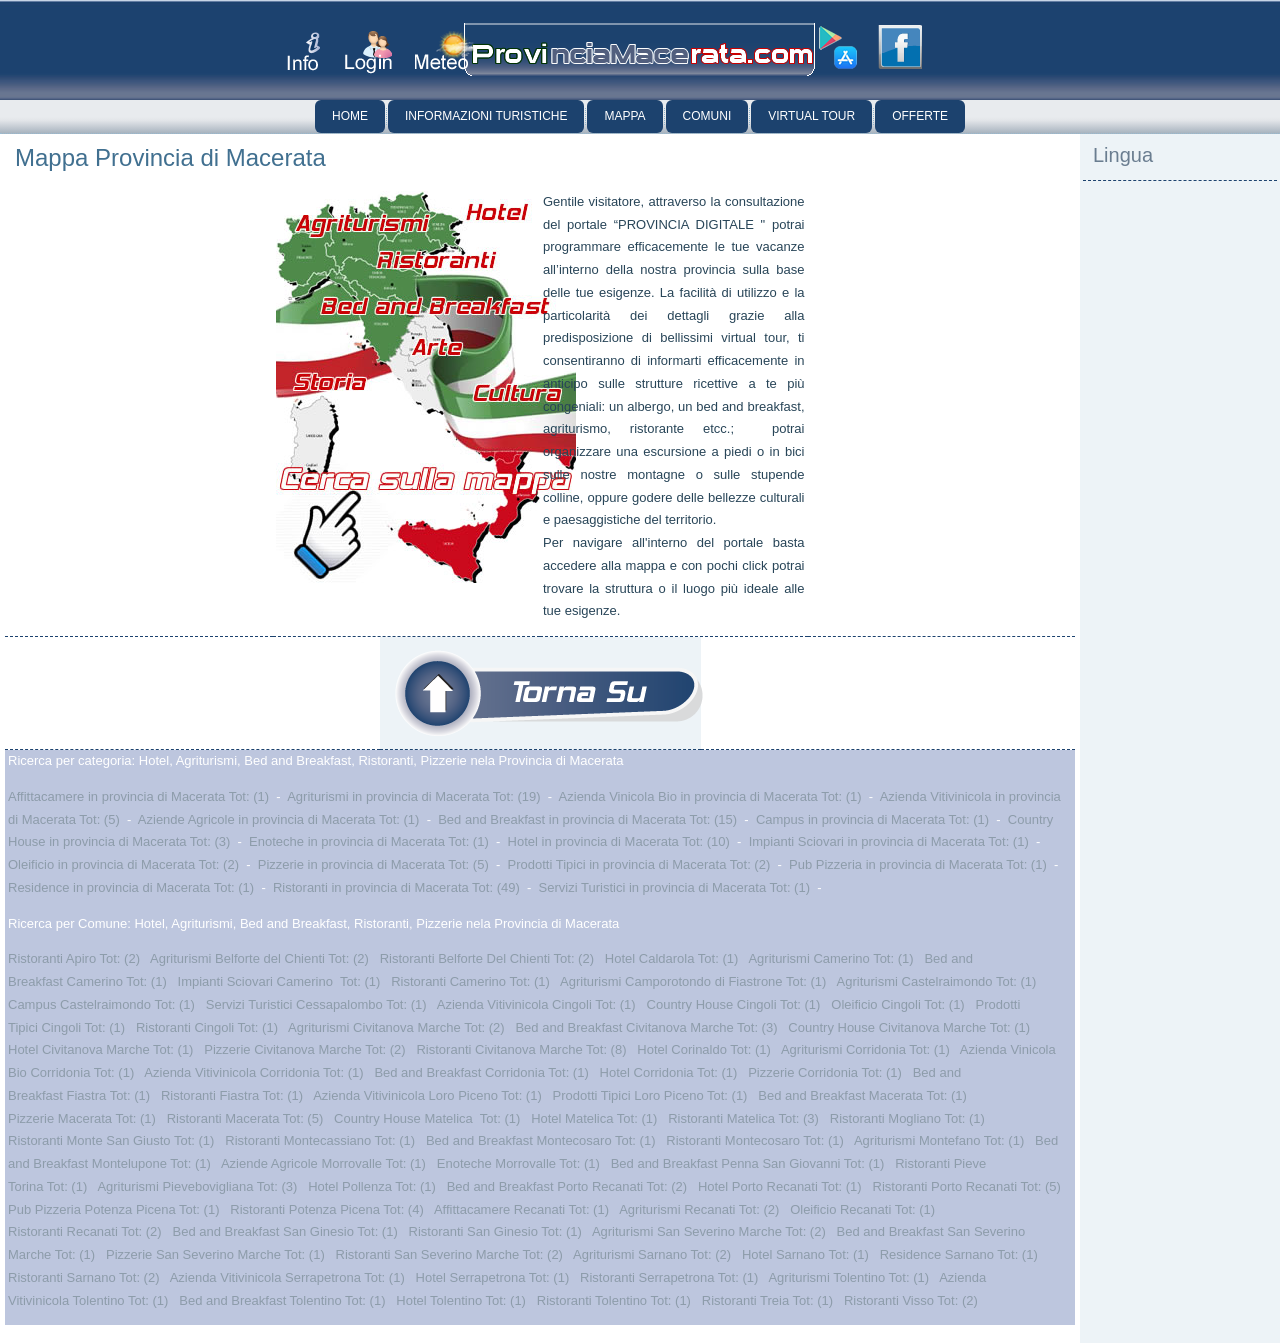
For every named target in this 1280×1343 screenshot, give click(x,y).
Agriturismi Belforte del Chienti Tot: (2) (259, 958)
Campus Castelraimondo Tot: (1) (101, 1004)
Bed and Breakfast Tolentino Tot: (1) (282, 1300)
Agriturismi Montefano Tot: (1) (939, 1140)
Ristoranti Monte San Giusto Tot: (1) (111, 1140)
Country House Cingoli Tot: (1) (734, 1004)
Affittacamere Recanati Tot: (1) (521, 1209)
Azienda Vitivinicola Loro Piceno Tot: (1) (427, 1095)
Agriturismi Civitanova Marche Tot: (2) (396, 1027)
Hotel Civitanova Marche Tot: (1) (100, 1049)
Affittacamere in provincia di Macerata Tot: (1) (138, 796)
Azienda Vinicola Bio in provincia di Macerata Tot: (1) (710, 796)
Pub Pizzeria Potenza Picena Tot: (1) (114, 1209)
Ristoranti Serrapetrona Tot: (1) (669, 1277)
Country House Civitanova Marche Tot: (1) (909, 1027)
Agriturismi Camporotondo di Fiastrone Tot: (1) (693, 981)
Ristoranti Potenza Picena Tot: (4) (326, 1209)
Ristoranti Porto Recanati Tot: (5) (967, 1186)
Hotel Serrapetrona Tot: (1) (493, 1277)
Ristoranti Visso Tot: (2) (911, 1300)
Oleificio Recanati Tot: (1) (862, 1209)
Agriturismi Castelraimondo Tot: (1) (937, 981)
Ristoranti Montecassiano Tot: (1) (320, 1140)
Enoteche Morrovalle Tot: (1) (518, 1163)
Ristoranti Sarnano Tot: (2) (84, 1277)
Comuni (707, 116)
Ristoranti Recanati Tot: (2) (85, 1231)
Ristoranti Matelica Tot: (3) (743, 1118)
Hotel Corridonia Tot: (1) (669, 1072)
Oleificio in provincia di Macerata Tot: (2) (123, 864)
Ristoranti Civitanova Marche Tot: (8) (521, 1049)
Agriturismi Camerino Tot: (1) (830, 958)
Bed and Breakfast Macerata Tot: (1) (862, 1095)
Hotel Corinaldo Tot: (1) (703, 1049)
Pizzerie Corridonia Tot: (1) (825, 1072)
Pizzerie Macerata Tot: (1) (82, 1118)
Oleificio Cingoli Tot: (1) (897, 1004)
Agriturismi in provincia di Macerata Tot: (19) (413, 796)
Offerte (920, 116)
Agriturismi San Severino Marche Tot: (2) (709, 1231)
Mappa (624, 116)
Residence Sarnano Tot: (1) (959, 1254)
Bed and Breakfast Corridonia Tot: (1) (481, 1072)
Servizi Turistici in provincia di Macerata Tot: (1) (674, 887)
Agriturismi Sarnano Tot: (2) (652, 1254)
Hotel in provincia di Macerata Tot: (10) (619, 841)
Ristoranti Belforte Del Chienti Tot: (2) (487, 958)
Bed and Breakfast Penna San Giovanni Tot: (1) (748, 1163)
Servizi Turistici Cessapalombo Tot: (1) (316, 1004)
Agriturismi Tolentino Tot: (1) (848, 1277)
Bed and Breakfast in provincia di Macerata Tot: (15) (587, 819)
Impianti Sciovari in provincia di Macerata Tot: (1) (889, 841)
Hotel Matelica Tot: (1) (594, 1118)
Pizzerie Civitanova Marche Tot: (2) (304, 1049)
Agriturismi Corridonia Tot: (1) (865, 1049)
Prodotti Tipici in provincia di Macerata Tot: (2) (639, 864)
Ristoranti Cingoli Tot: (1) (207, 1027)
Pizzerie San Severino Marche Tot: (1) (215, 1254)
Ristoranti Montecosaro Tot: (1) (755, 1140)
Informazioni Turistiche (486, 116)
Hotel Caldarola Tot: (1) (671, 958)
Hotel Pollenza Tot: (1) (372, 1186)
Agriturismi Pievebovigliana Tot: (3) (197, 1186)
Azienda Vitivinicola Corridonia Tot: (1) (253, 1072)
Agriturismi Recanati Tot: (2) (699, 1209)
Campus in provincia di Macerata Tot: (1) (872, 819)
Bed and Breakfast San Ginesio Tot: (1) (285, 1231)
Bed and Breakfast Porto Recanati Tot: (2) (567, 1186)
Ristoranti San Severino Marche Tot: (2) (449, 1254)
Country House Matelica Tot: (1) (427, 1118)
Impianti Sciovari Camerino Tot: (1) (279, 981)
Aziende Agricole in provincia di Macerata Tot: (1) (279, 819)
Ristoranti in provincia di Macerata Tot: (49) (396, 887)
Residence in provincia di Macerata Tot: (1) (131, 887)
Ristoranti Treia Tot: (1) (767, 1300)
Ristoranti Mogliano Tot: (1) (907, 1118)
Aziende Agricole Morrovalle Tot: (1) (323, 1163)
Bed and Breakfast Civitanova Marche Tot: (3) (646, 1027)
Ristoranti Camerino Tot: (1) (470, 981)
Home (350, 116)
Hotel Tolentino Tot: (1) (461, 1300)
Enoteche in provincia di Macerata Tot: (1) (369, 841)
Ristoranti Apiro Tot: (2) (74, 958)
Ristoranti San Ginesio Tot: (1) (495, 1231)
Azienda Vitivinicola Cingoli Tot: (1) (536, 1004)
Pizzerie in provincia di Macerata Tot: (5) (373, 864)
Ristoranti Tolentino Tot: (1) (614, 1300)
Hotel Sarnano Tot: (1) (805, 1254)
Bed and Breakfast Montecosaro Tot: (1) (541, 1140)
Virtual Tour (811, 116)
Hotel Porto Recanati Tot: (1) (780, 1186)
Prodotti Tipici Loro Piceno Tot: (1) (650, 1095)
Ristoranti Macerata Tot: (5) (245, 1118)
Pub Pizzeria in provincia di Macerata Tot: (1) (918, 864)
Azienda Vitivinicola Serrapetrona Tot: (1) (287, 1277)
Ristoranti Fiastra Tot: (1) (232, 1095)
